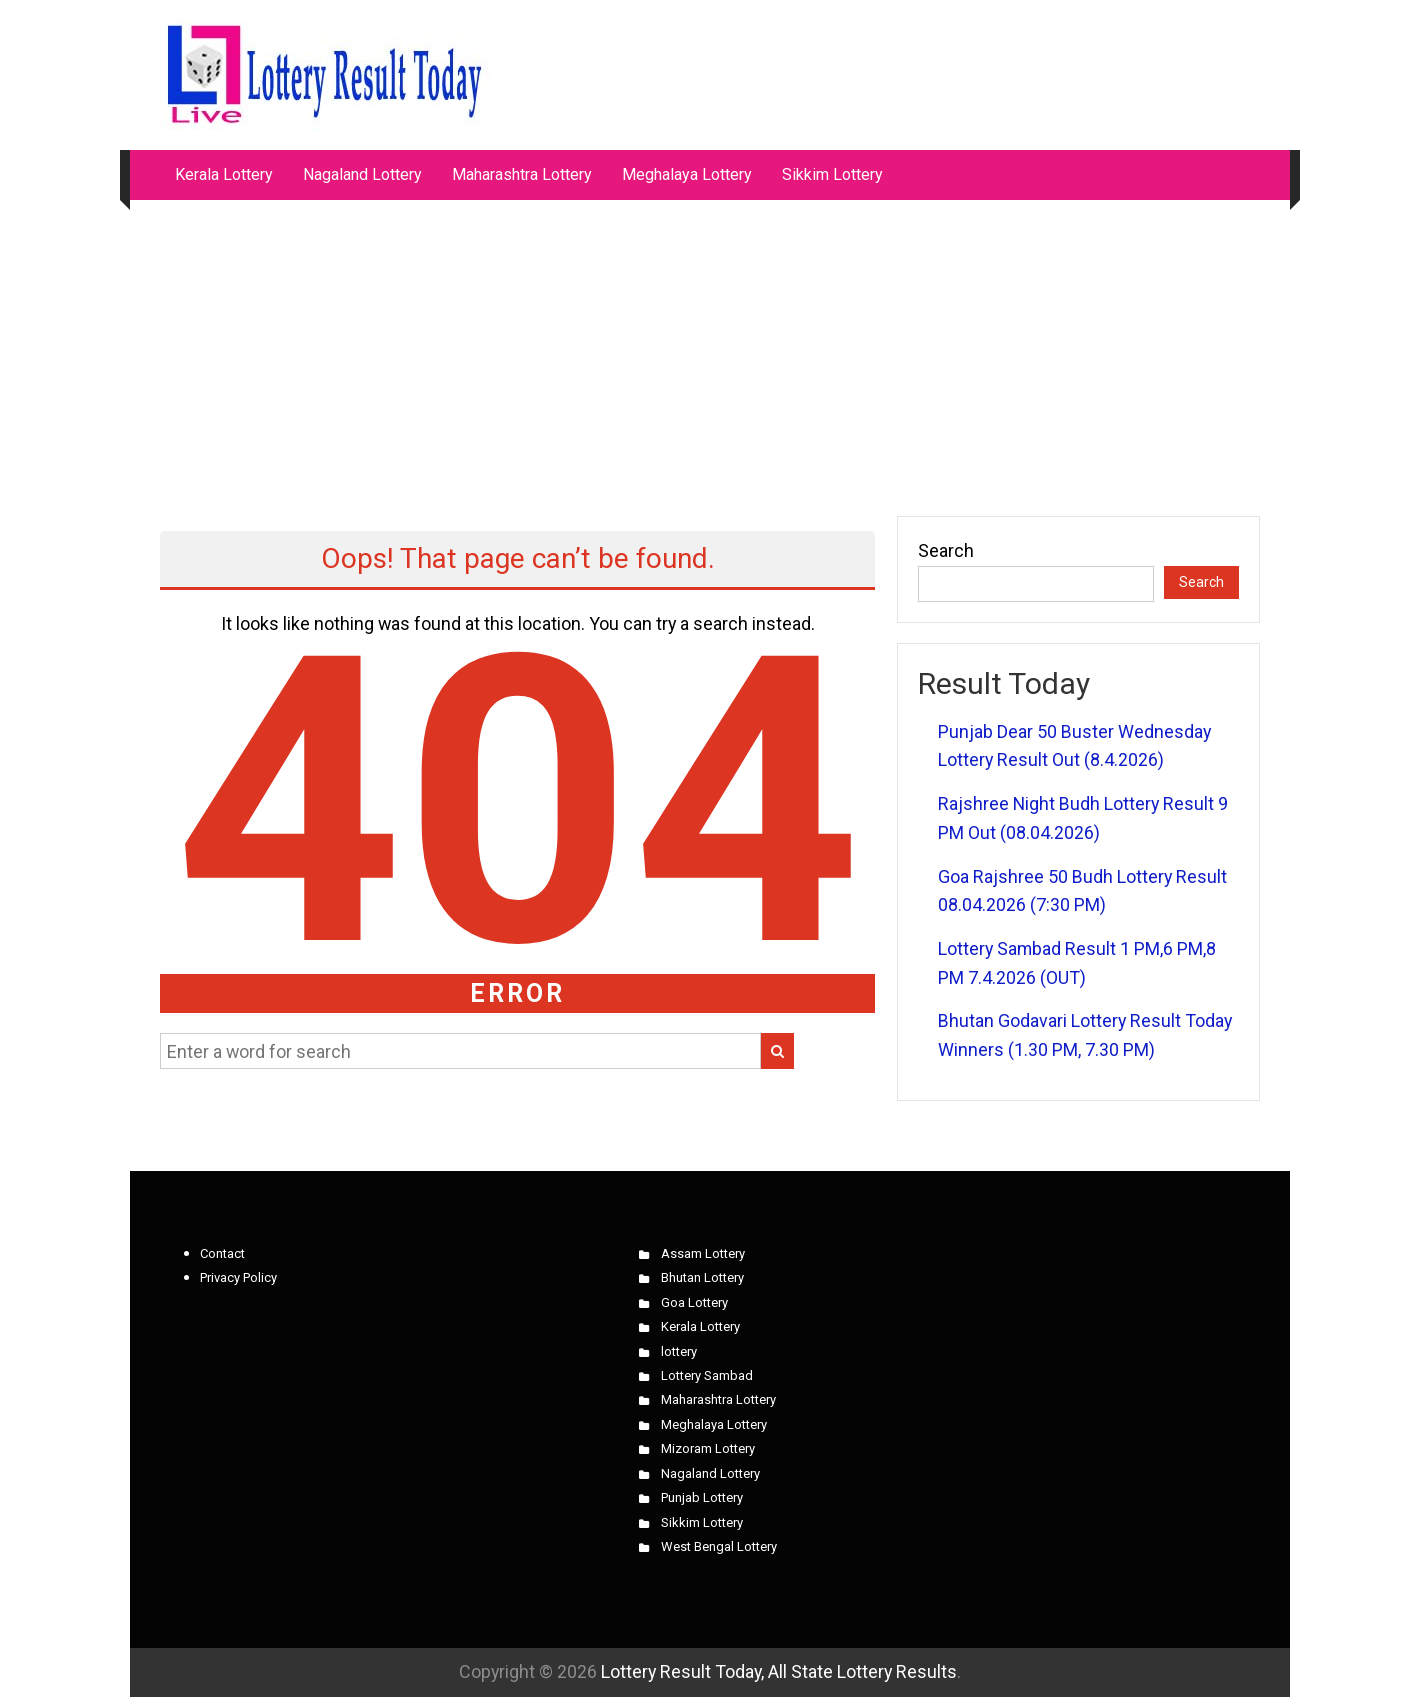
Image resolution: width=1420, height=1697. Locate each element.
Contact (222, 1253)
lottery (679, 1351)
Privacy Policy (238, 1277)
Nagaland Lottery (362, 174)
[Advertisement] (710, 348)
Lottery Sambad (707, 1375)
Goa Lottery (694, 1302)
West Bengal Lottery (719, 1546)
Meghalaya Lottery (687, 174)
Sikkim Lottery (832, 174)
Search (946, 550)
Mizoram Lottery (708, 1448)
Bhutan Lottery (702, 1277)
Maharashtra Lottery (522, 174)
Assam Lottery (703, 1253)
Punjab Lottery (702, 1497)
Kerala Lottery (224, 174)
